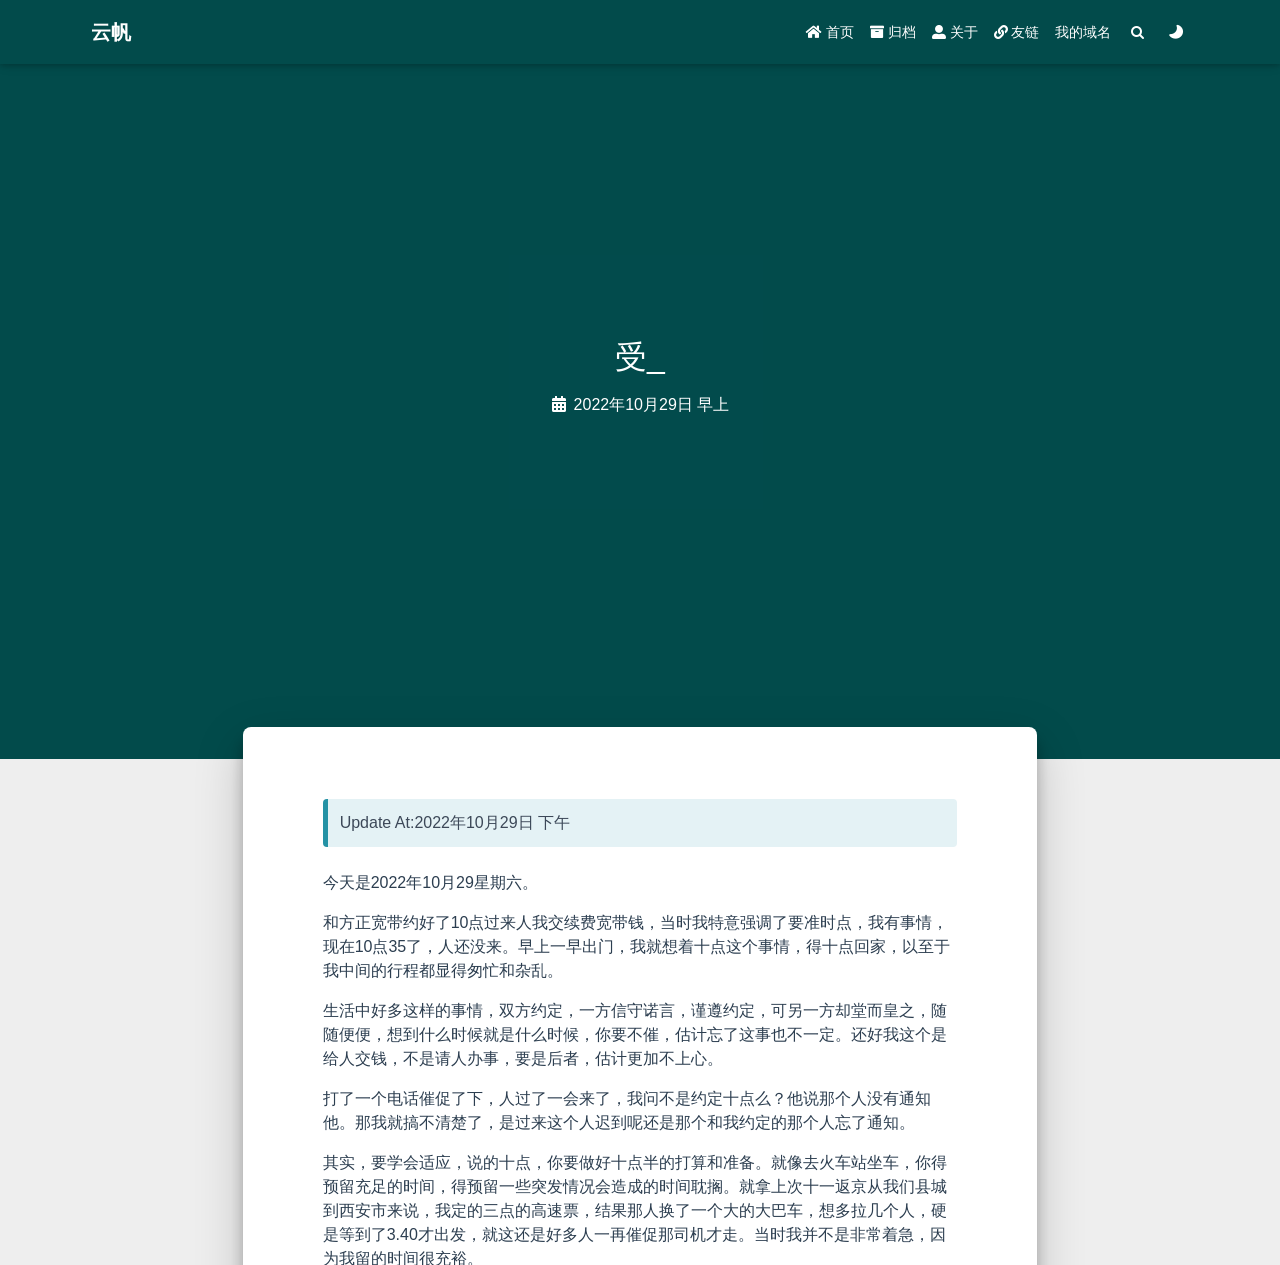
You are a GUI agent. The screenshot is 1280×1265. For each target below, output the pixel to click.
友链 (1017, 32)
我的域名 (1083, 32)
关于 (955, 32)
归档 (893, 32)
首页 (830, 32)
